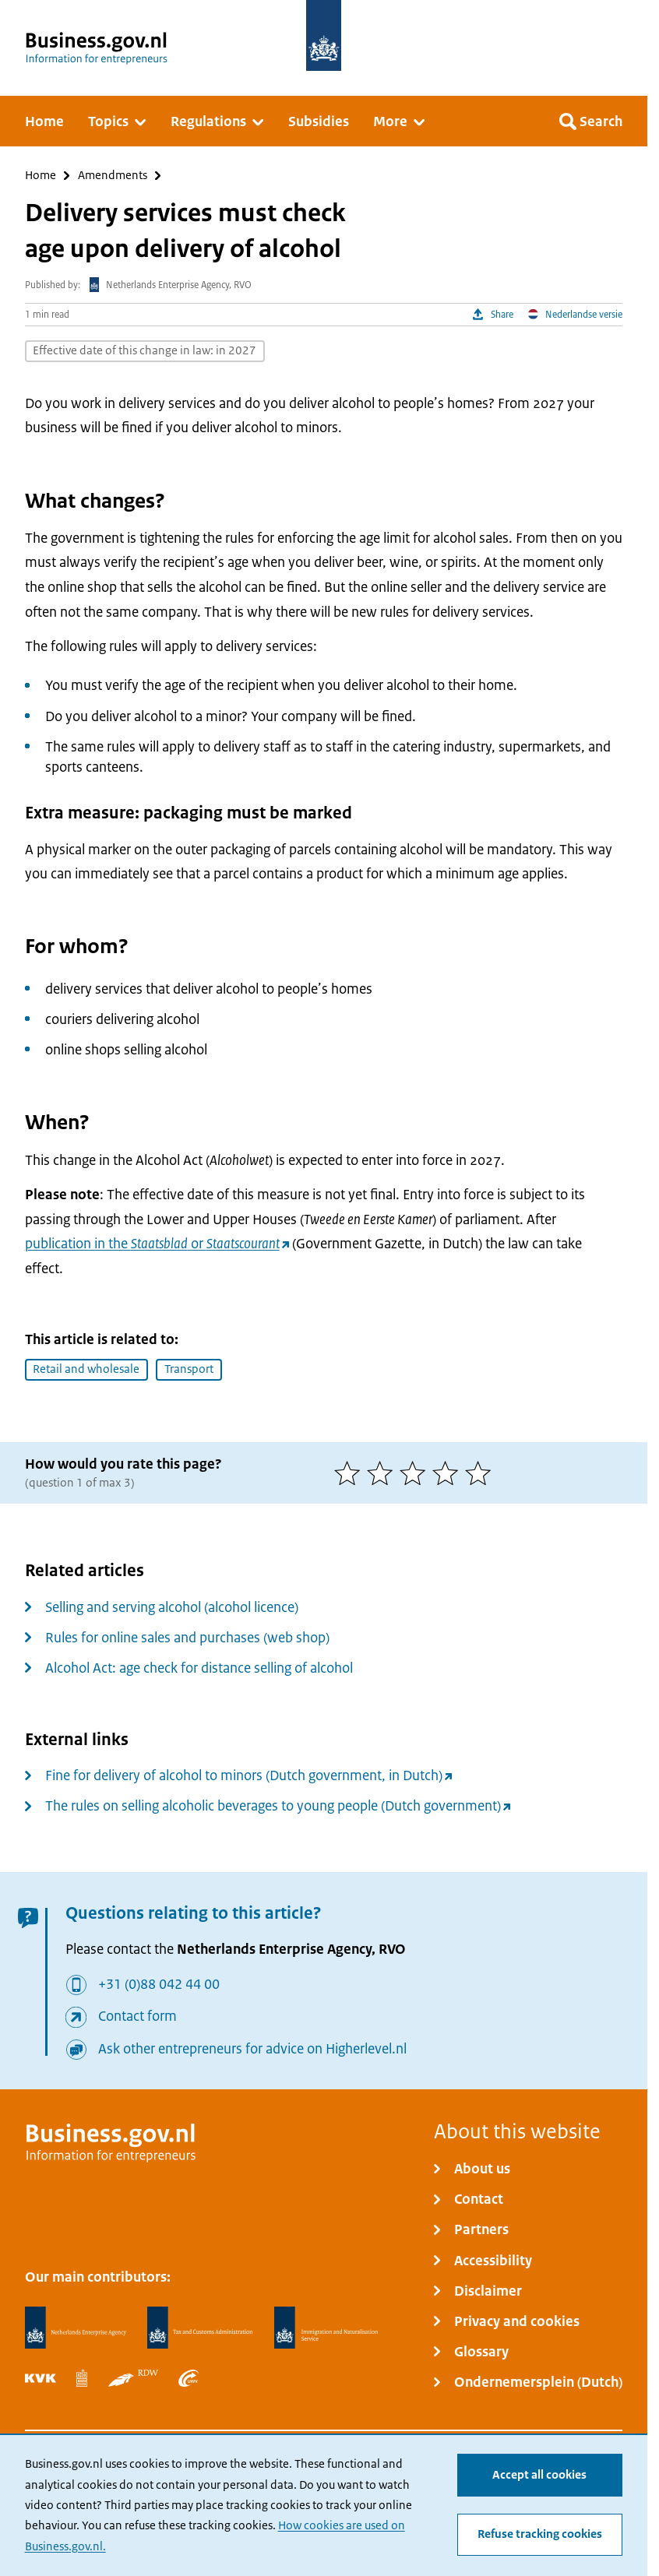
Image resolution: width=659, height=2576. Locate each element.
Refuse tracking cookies (540, 2535)
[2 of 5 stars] (383, 1473)
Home (40, 175)
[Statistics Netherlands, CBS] (81, 2378)
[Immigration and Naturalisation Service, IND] (326, 2328)
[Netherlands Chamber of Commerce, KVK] (40, 2378)
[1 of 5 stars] (350, 1473)
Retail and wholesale (86, 1369)
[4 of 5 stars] (448, 1473)
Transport (188, 1369)
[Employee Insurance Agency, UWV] (188, 2378)
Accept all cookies (539, 2475)
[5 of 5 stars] (481, 1473)
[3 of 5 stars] (416, 1473)
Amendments (112, 175)
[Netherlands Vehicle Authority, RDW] (133, 2378)
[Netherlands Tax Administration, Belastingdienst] (200, 2328)
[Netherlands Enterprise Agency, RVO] (76, 2328)
